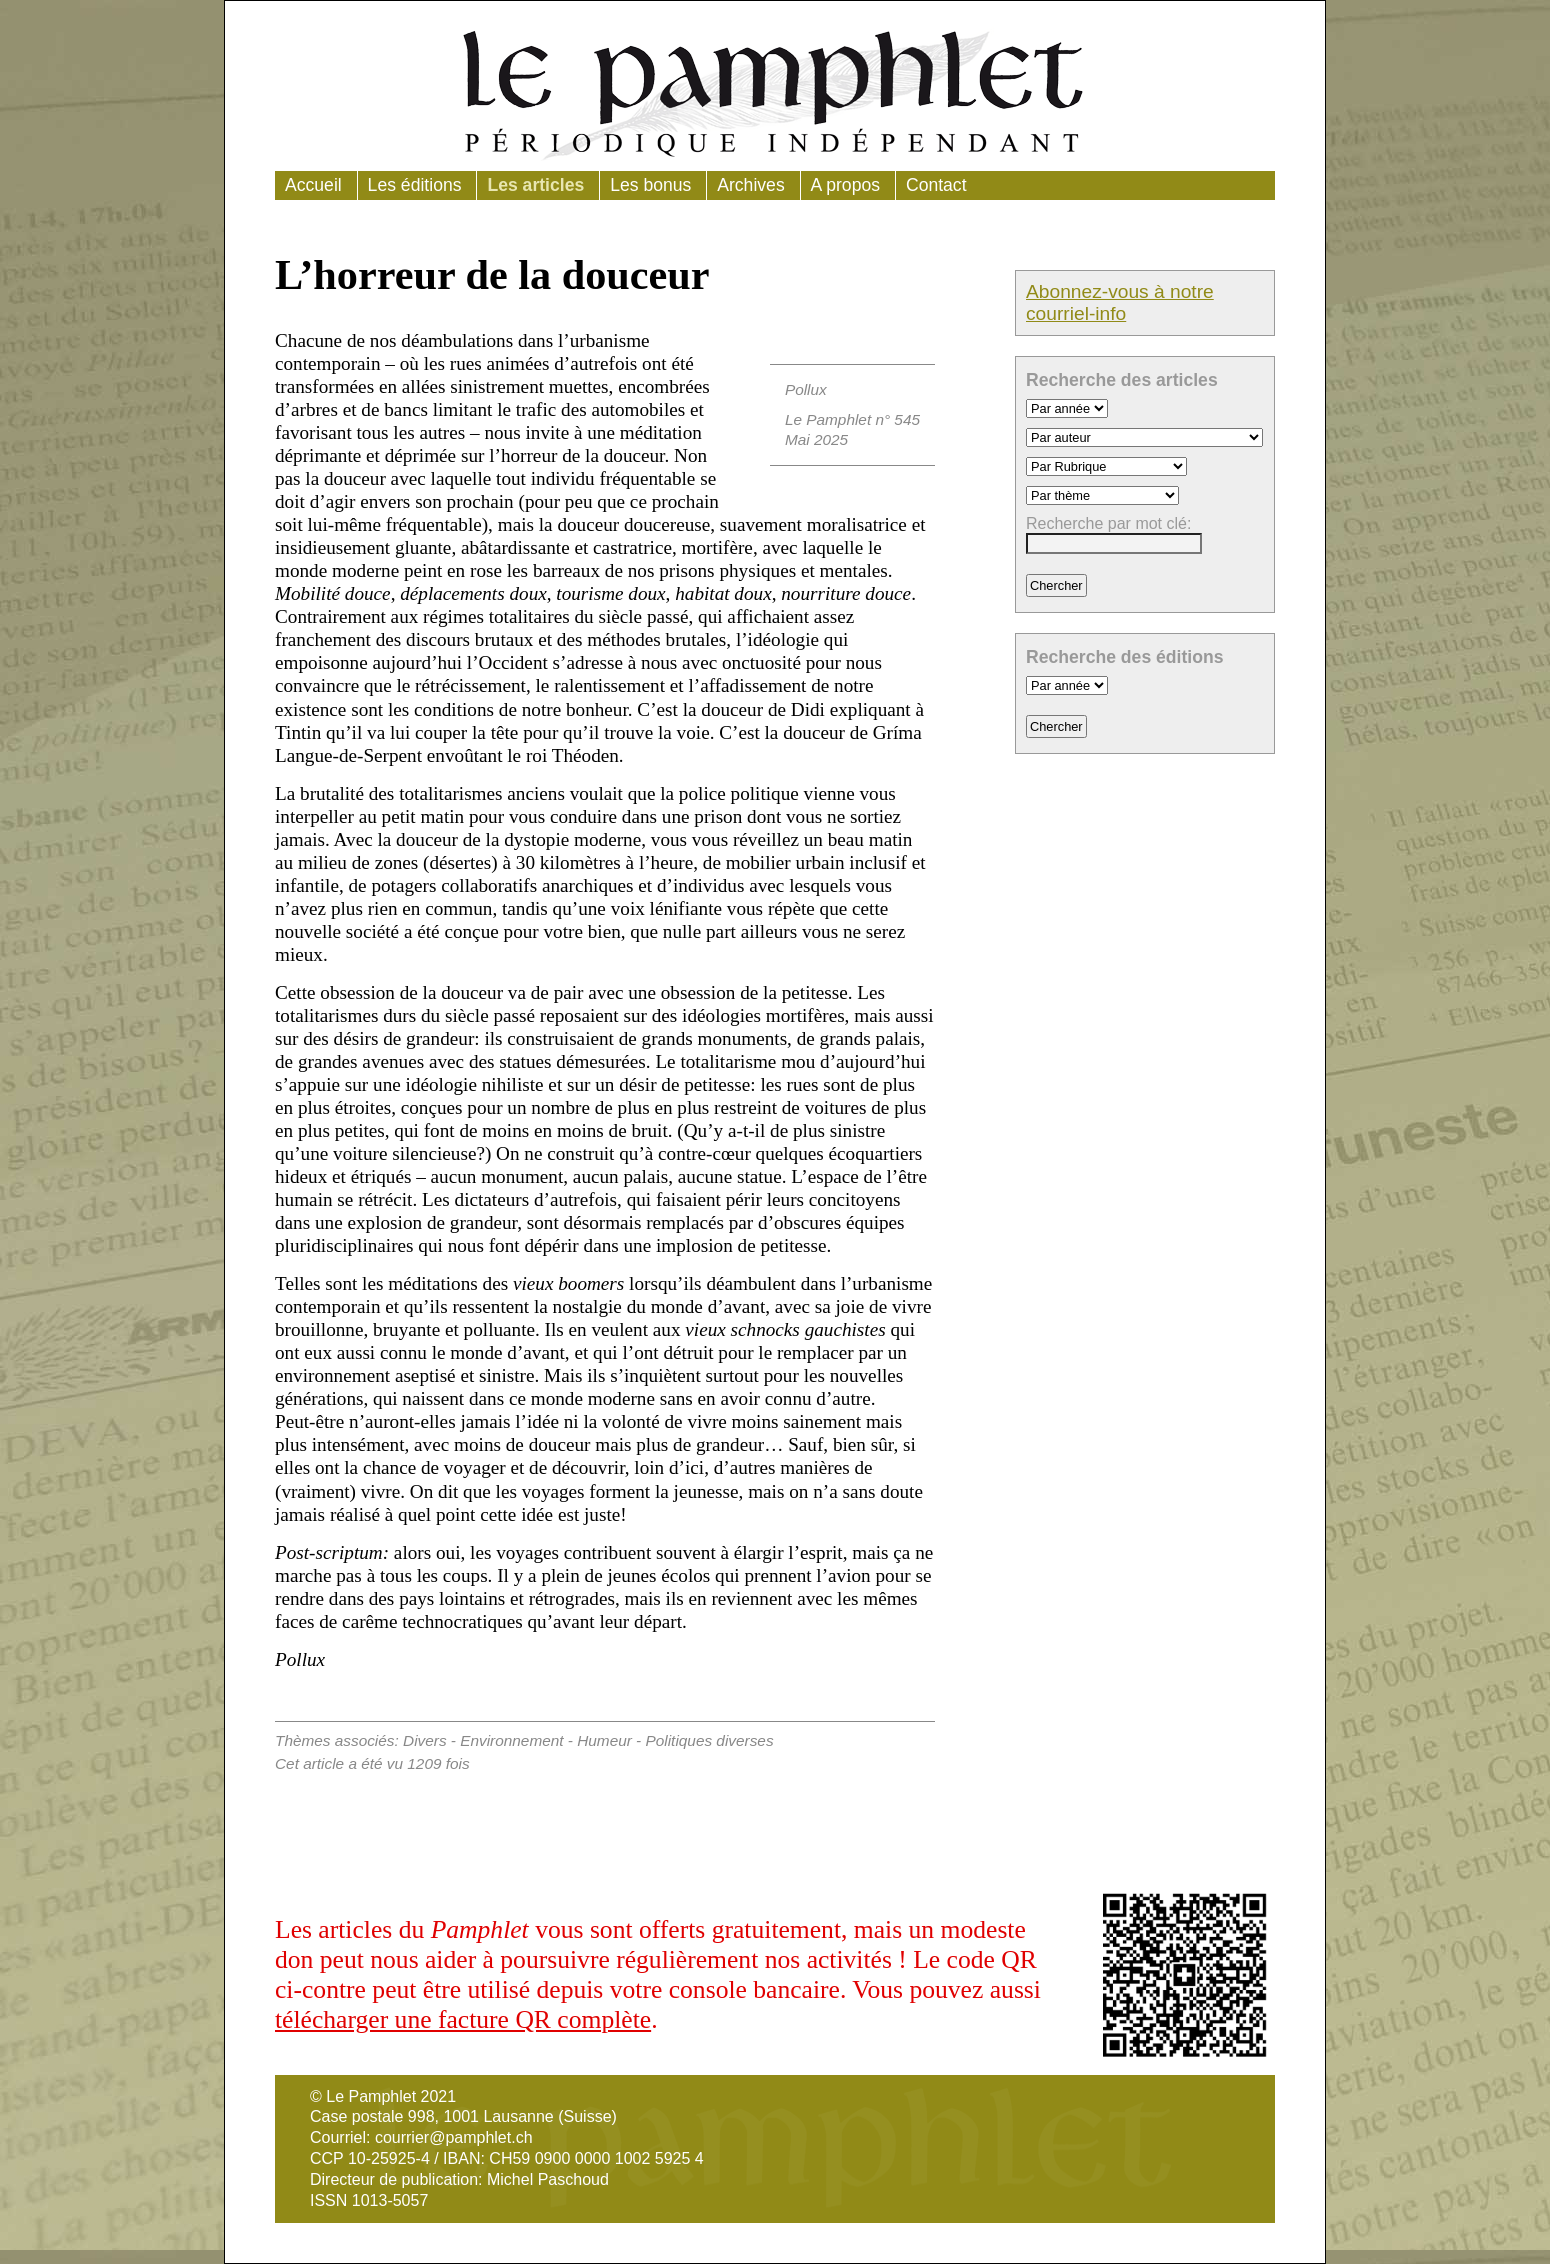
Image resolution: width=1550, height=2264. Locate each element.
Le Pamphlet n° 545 (852, 419)
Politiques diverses (710, 1740)
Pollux (806, 389)
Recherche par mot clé (1106, 523)
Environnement (511, 1740)
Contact (936, 185)
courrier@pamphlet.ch (454, 2137)
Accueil (313, 185)
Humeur (604, 1740)
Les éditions (415, 185)
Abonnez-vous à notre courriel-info (1120, 302)
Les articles (535, 185)
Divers (425, 1740)
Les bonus (650, 185)
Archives (750, 185)
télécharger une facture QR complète (463, 2019)
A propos (845, 185)
